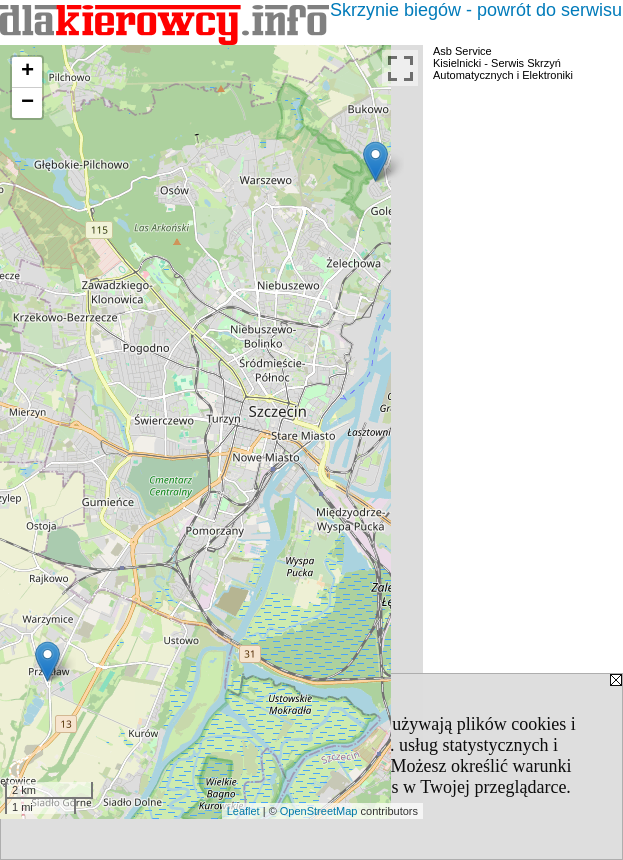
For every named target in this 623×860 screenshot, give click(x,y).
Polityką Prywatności (305, 766)
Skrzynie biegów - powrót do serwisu (476, 10)
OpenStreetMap (319, 811)
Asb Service (462, 51)
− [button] (27, 103)
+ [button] (27, 72)
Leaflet (243, 811)
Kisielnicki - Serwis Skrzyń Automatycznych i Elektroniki (503, 69)
